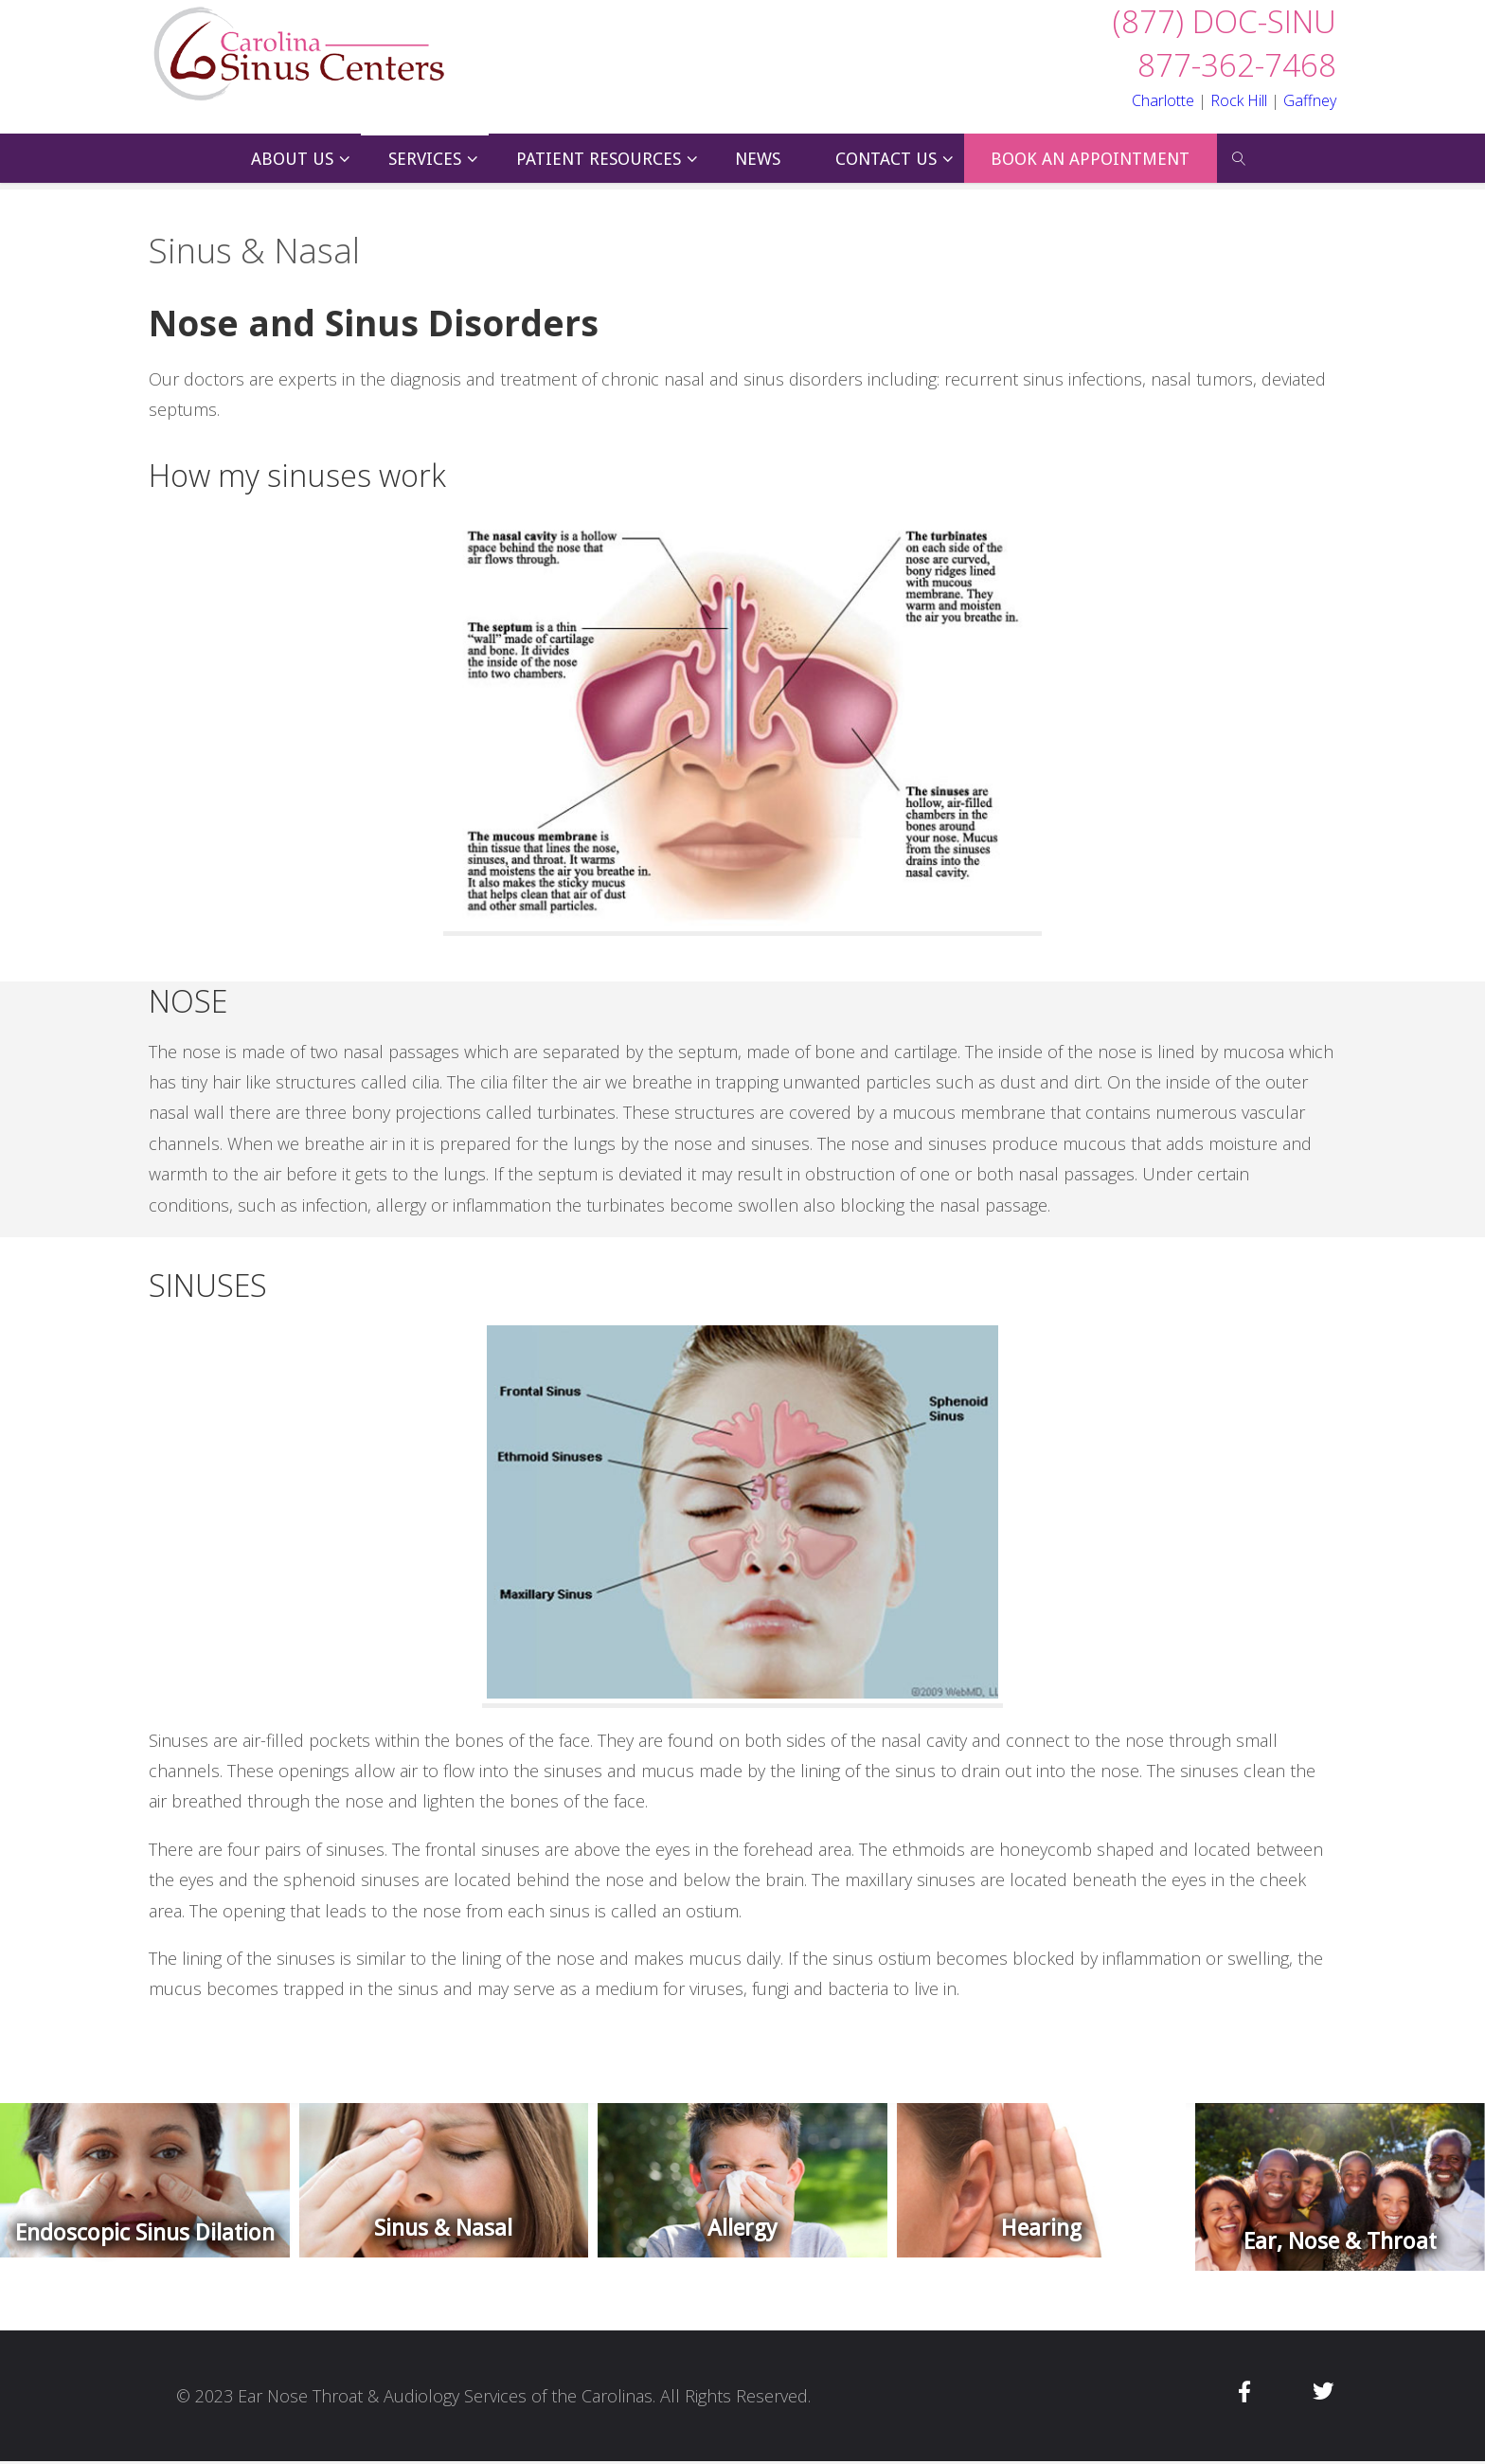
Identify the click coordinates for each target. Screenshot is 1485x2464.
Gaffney (1309, 100)
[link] (1239, 158)
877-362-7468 (1236, 65)
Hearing (1041, 2228)
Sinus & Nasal (443, 2228)
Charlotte (1163, 100)
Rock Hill (1238, 100)
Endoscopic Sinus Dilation (145, 2233)
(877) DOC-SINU (1224, 21)
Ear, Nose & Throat (1340, 2241)
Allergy (742, 2228)
